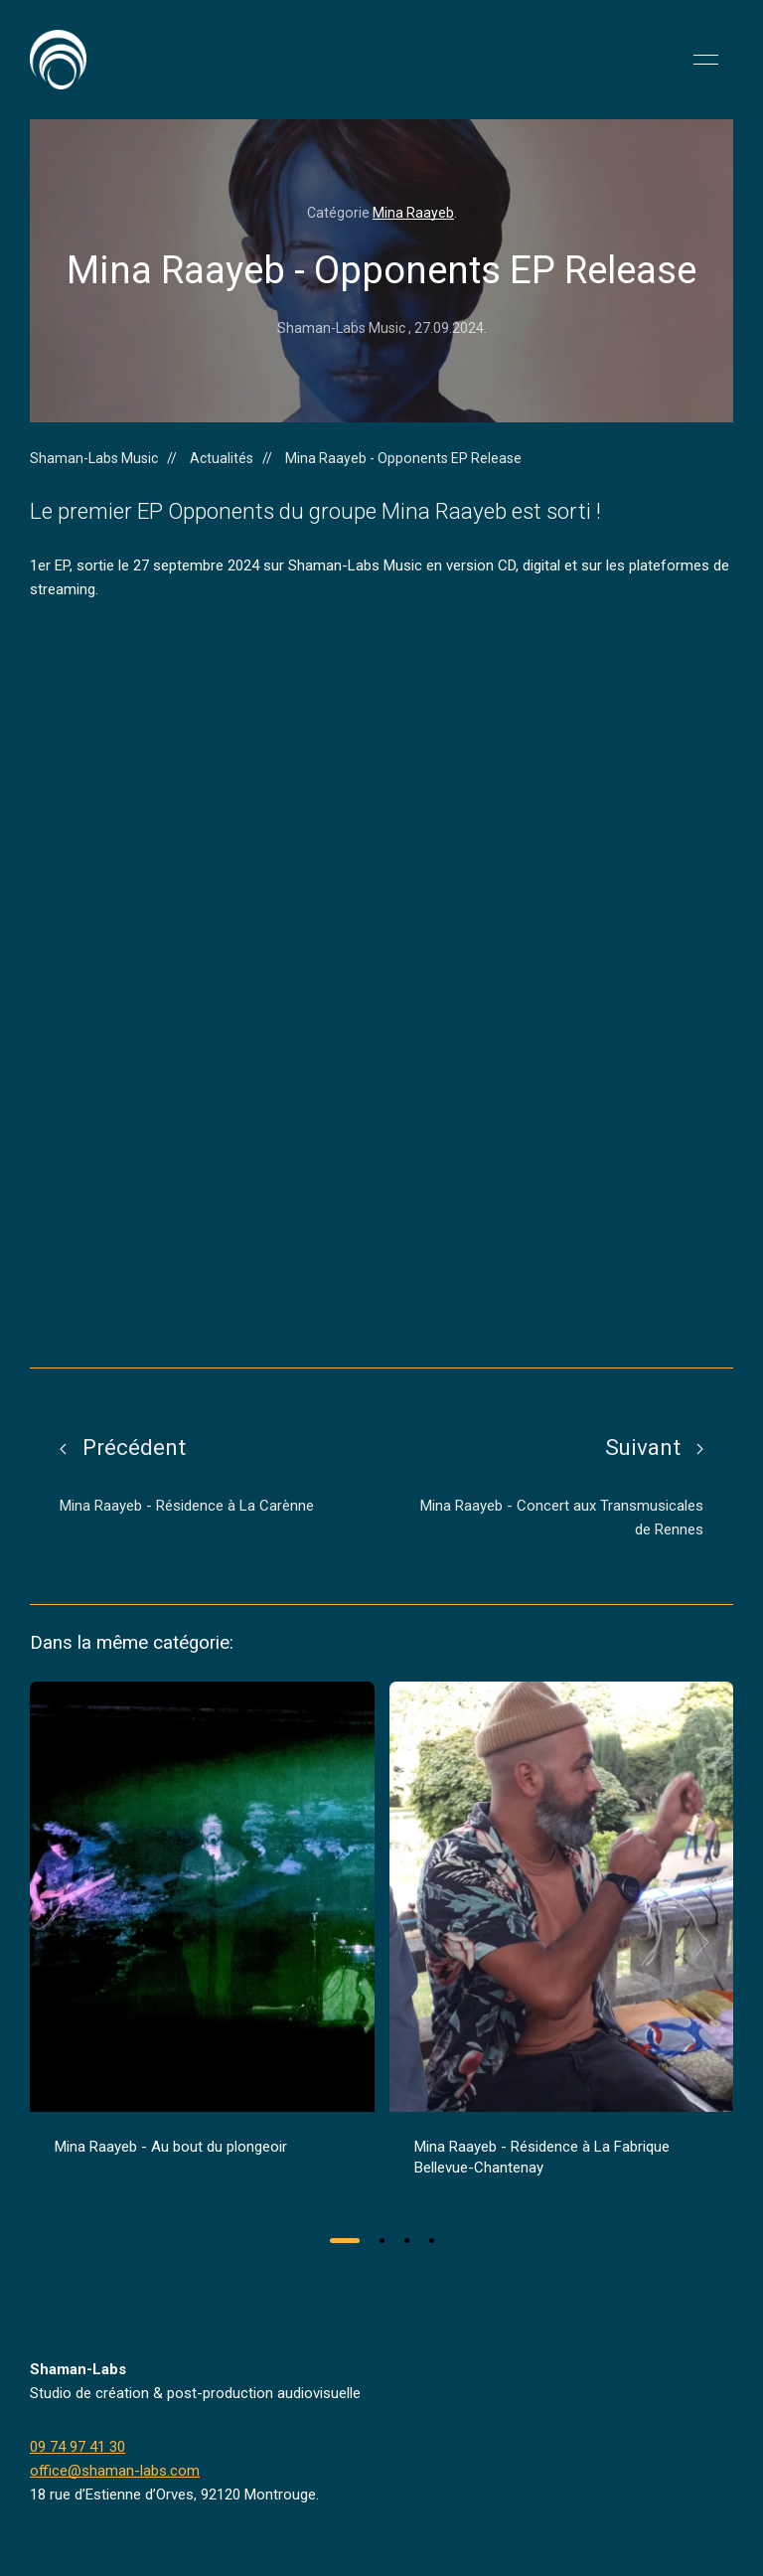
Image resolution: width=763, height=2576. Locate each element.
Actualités (221, 458)
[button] (706, 59)
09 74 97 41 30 (77, 2447)
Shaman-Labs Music (94, 458)
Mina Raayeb (413, 213)
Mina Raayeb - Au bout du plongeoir (171, 2147)
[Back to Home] (58, 59)
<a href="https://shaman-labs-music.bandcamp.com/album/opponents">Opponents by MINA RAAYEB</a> (204, 984)
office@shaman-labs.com (115, 2471)
